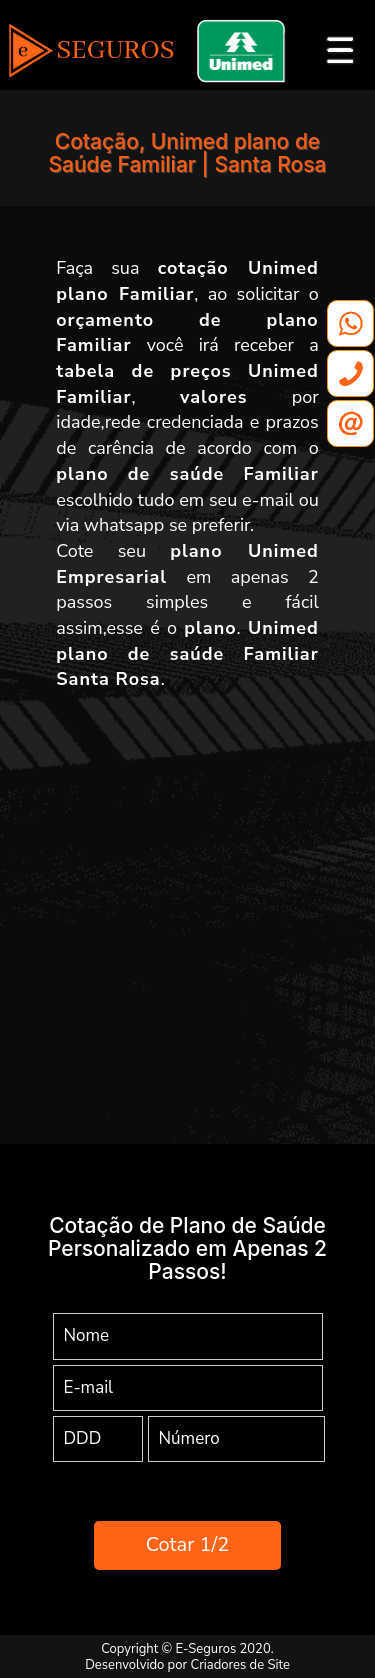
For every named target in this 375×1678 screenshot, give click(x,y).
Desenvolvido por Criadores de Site (187, 1665)
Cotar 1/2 (187, 1544)
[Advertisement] (187, 900)
